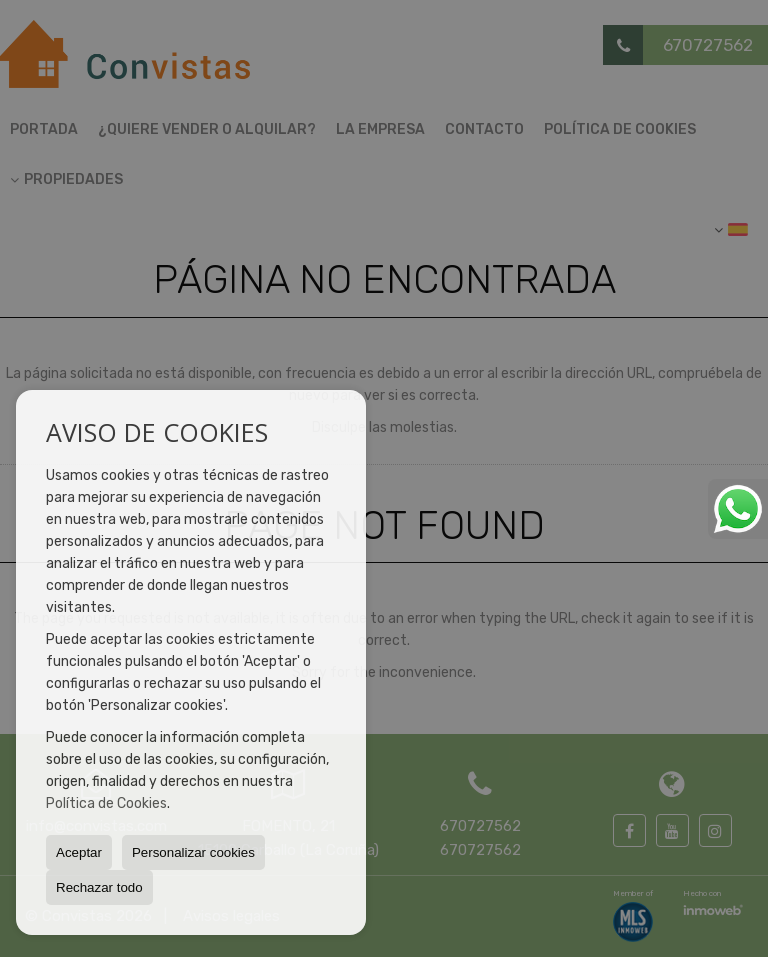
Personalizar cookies (193, 852)
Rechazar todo (99, 887)
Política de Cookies (106, 803)
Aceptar (79, 852)
